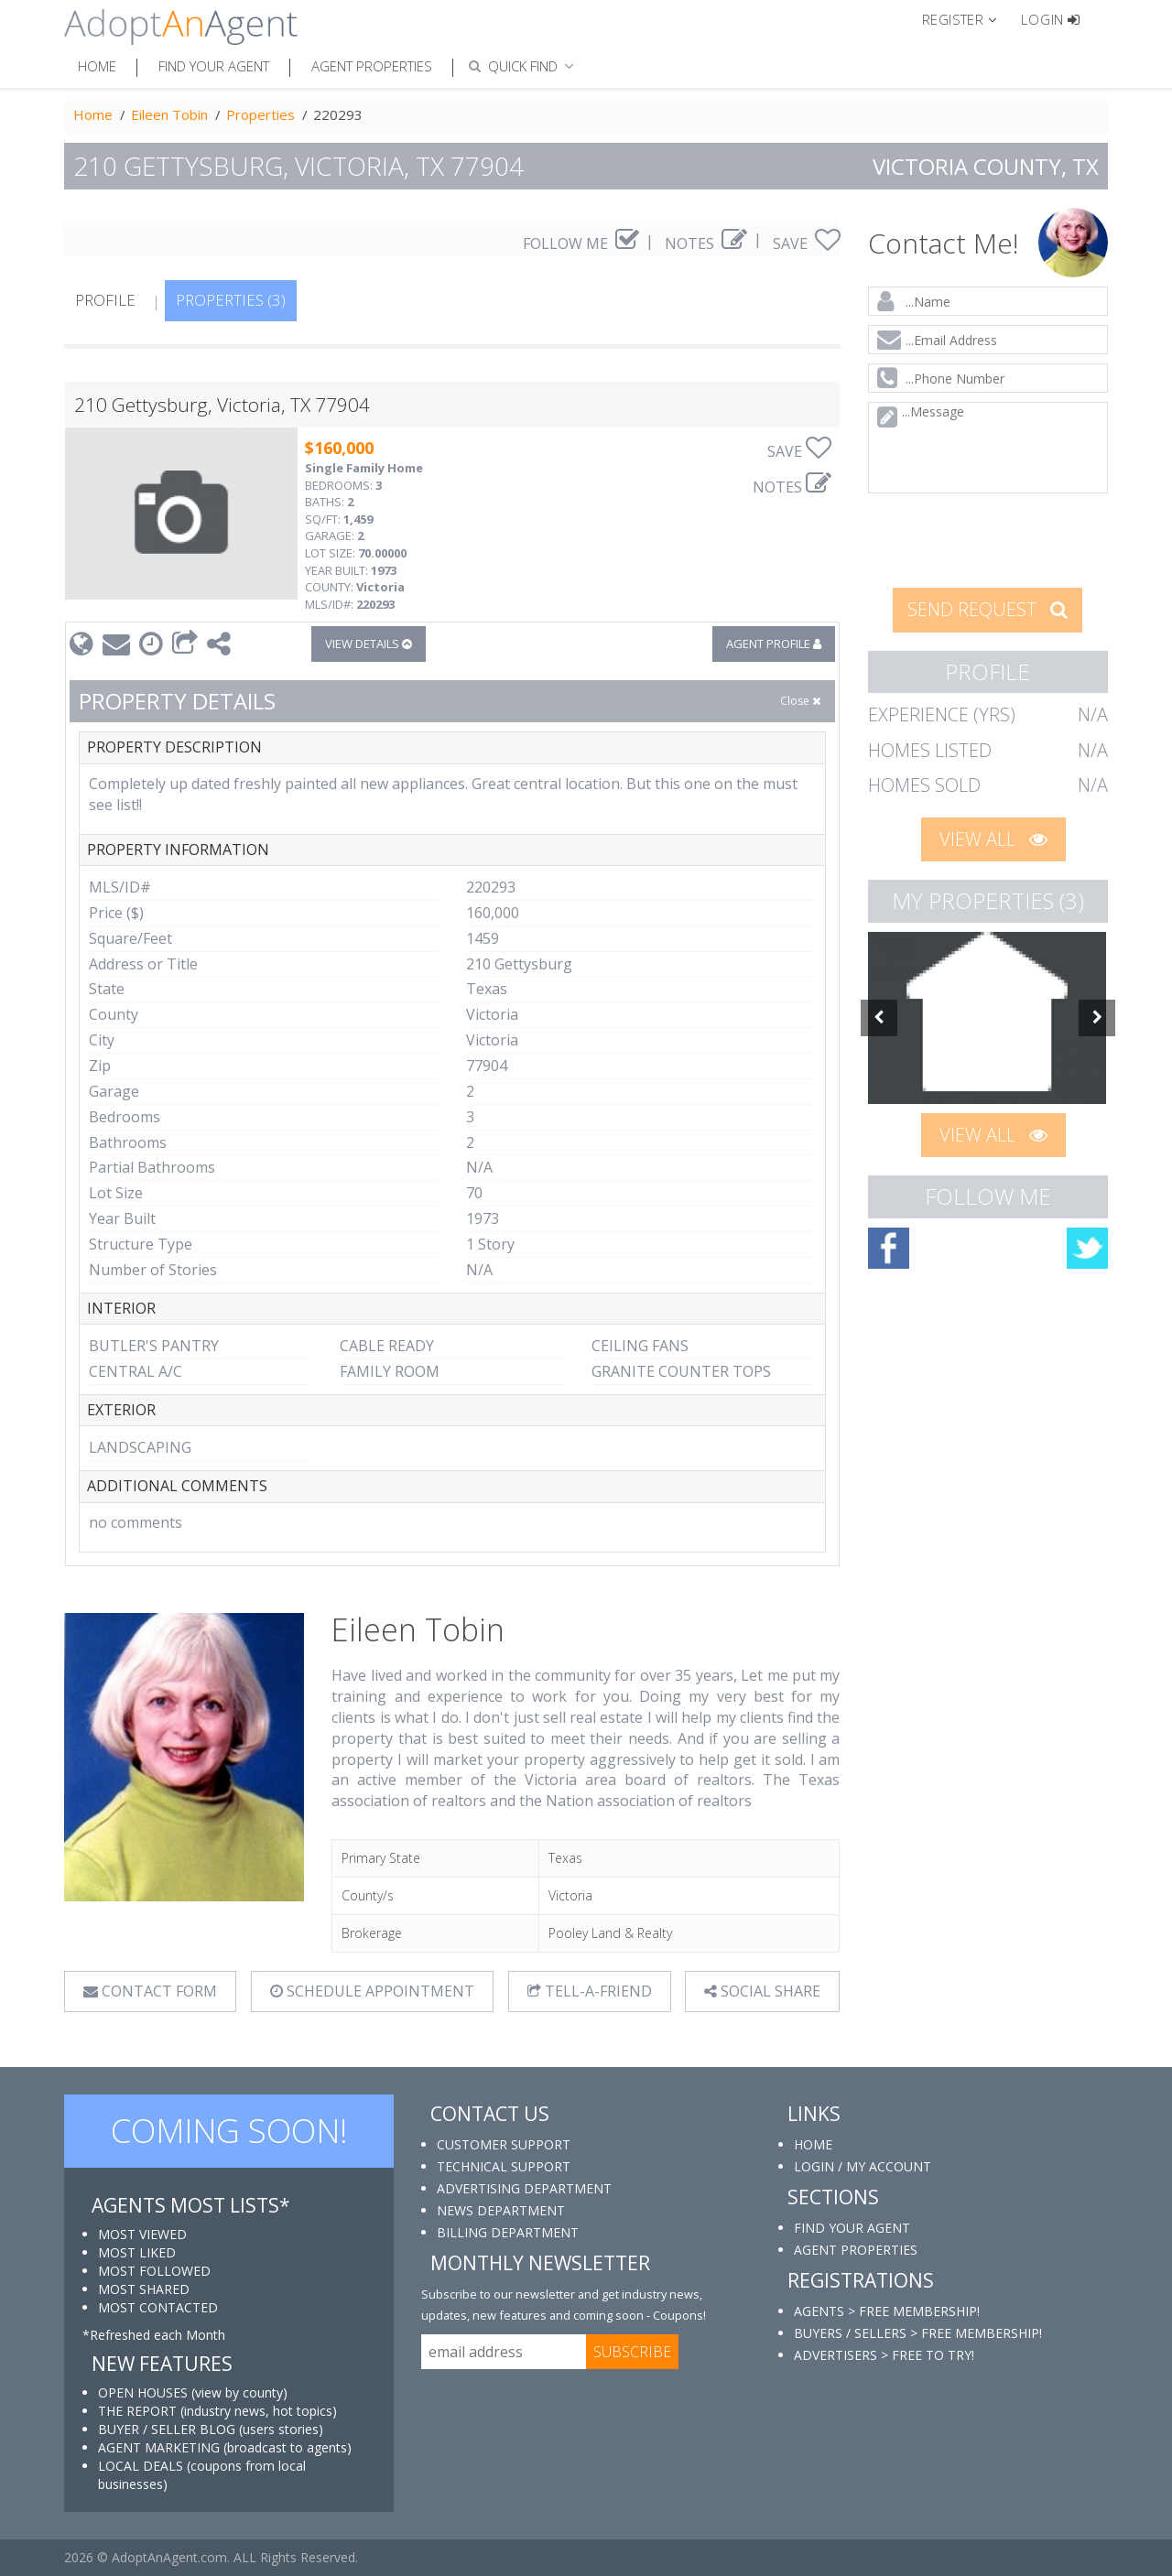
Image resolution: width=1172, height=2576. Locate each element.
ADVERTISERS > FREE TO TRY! (884, 2355)
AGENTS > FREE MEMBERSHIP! (887, 2311)
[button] (967, 18)
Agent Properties (371, 66)
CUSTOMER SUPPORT (503, 2144)
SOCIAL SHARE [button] (762, 1991)
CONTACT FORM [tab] (150, 1991)
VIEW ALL (993, 839)
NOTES (706, 243)
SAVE (807, 243)
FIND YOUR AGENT (852, 2227)
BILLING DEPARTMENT (508, 2232)
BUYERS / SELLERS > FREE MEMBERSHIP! (918, 2333)
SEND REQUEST (987, 609)
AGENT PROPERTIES (855, 2249)
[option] (988, 1018)
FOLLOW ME (581, 243)
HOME (813, 2144)
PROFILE (105, 299)
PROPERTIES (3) (231, 299)
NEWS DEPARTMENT (501, 2210)
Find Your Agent (213, 66)
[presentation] (989, 538)
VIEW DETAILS (368, 643)
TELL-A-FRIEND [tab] (589, 1991)
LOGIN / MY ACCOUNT (862, 2166)
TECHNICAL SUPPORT (503, 2166)
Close (800, 701)
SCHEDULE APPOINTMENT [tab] (372, 1991)
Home (97, 66)
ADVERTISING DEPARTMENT (524, 2188)
